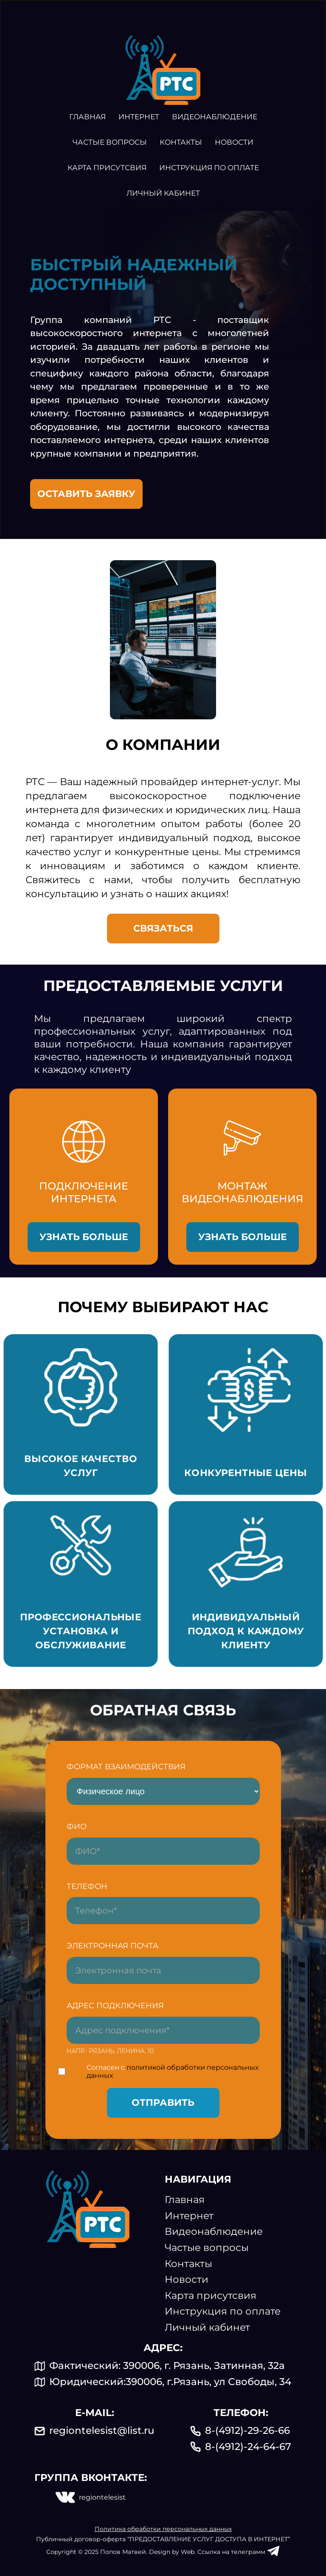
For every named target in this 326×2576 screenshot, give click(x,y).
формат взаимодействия (126, 1766)
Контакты (181, 142)
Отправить (163, 2102)
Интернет (138, 116)
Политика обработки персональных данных (163, 2529)
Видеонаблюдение (214, 116)
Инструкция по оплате (209, 167)
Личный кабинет (163, 193)
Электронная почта (112, 1945)
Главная (87, 116)
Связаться (163, 928)
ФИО (77, 1826)
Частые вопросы (110, 142)
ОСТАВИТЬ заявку (86, 493)
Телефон (87, 1886)
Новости (234, 142)
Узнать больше (83, 1237)
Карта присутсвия (106, 167)
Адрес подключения (115, 2005)
